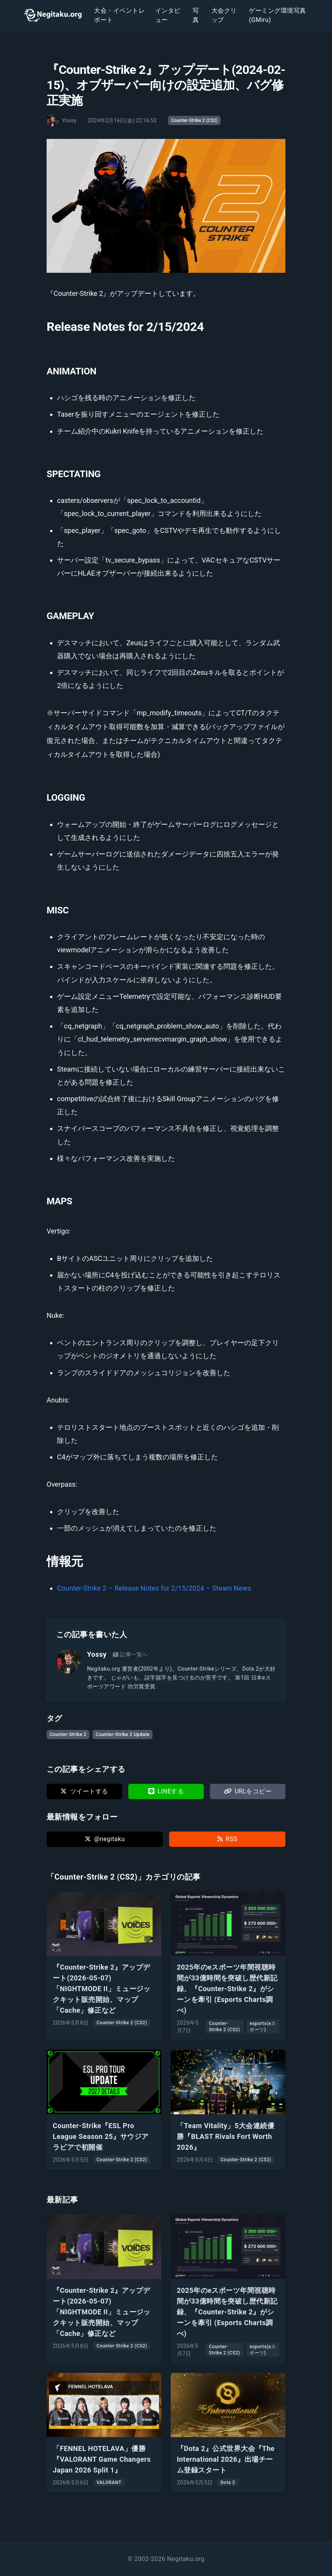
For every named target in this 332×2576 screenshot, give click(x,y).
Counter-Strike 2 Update (122, 1734)
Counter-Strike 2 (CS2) (194, 120)
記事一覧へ (130, 1654)
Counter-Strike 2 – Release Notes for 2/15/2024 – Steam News (154, 1588)
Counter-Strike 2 (68, 1734)
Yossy (97, 1654)
